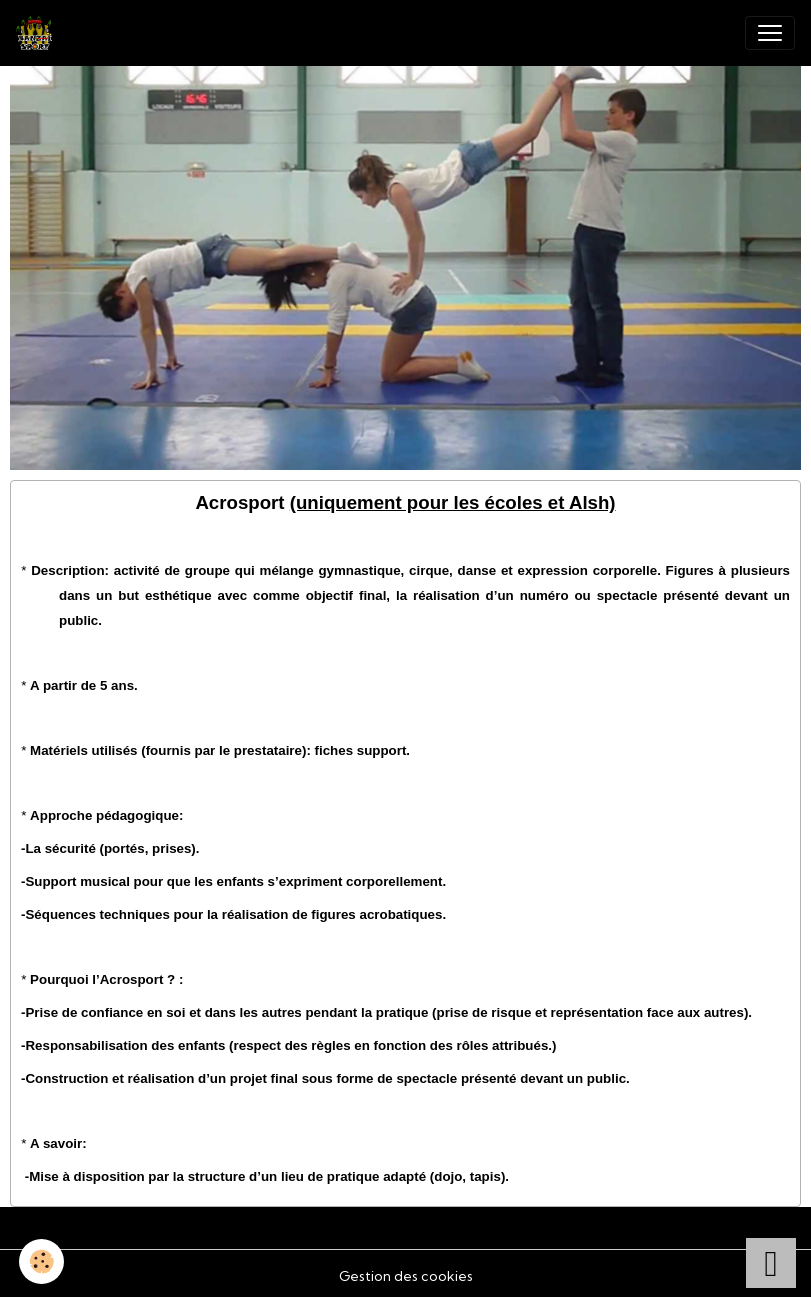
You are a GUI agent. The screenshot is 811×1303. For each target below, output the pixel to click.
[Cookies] (42, 1261)
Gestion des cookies (406, 1276)
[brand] (38, 33)
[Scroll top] (771, 1263)
